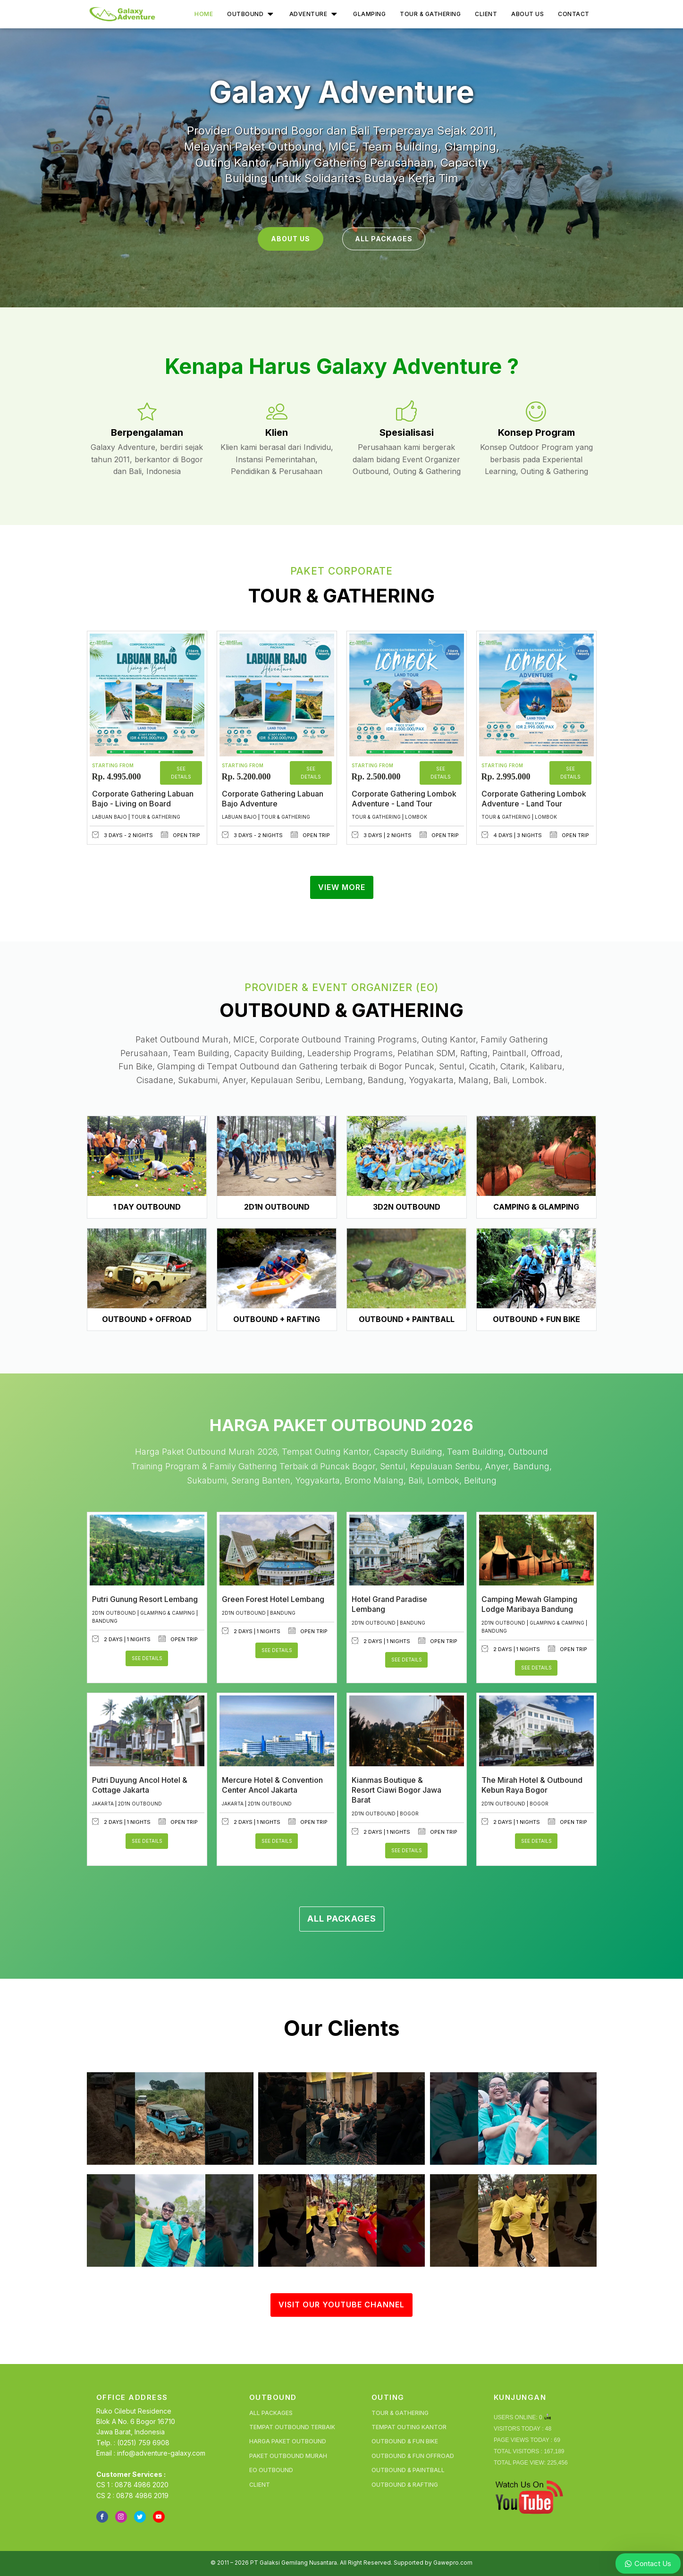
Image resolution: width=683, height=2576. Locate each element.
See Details (181, 773)
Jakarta (103, 1803)
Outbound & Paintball (408, 2470)
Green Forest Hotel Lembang (273, 1599)
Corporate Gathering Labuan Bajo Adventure (272, 798)
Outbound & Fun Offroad (412, 2455)
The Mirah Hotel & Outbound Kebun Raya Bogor (531, 1785)
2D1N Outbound (114, 1613)
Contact (574, 13)
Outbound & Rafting (404, 2484)
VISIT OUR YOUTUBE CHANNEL (341, 2304)
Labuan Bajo (109, 817)
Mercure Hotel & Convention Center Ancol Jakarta (272, 1785)
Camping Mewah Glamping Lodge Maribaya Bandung (529, 1604)
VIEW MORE (341, 887)
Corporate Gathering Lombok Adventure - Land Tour (404, 798)
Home (203, 13)
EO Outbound (271, 2470)
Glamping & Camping (167, 1613)
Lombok (416, 817)
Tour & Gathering (430, 13)
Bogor (409, 1813)
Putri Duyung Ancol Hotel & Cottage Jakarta (139, 1785)
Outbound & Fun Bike (404, 2441)
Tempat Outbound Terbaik (292, 2427)
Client (486, 13)
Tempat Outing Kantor (409, 2427)
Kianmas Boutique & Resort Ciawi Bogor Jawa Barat (396, 1790)
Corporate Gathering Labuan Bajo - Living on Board (143, 798)
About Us (527, 13)
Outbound (251, 14)
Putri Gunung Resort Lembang (145, 1599)
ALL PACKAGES (384, 239)
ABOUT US (290, 239)
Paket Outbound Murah (288, 2455)
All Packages (271, 2412)
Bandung (105, 1621)
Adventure (314, 14)
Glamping (369, 13)
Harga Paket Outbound (287, 2441)
